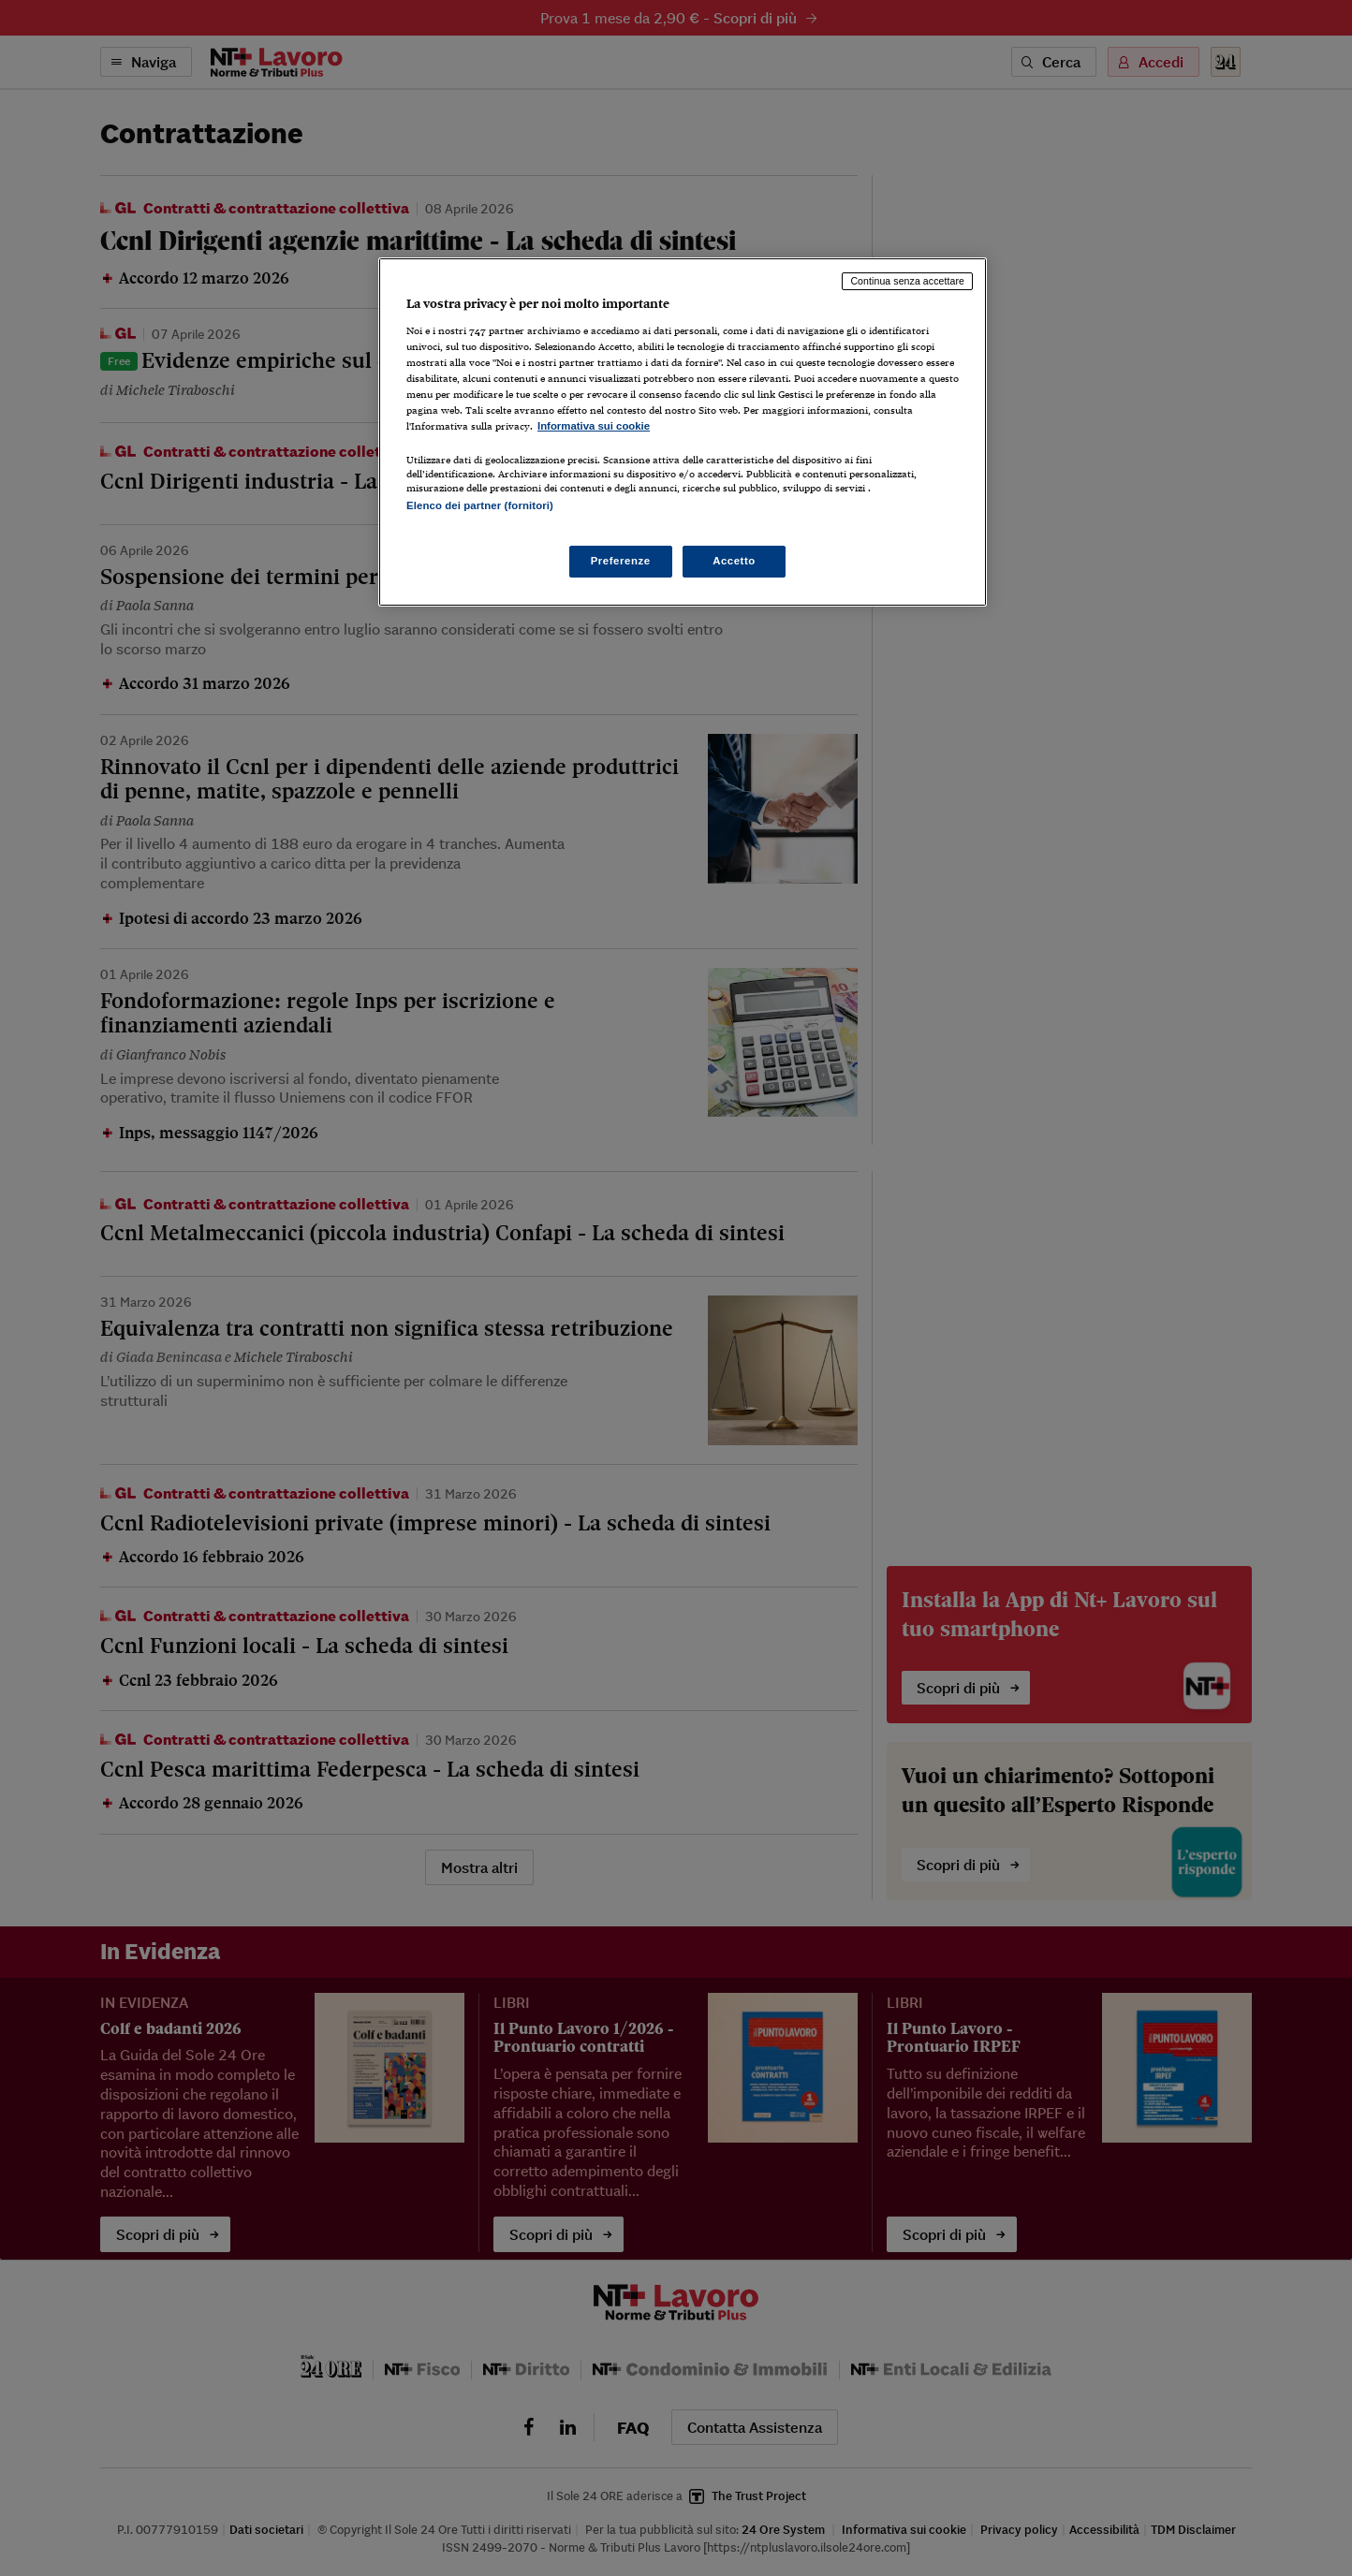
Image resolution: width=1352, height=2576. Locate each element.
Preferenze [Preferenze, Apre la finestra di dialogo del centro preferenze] (621, 560)
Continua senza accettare (907, 280)
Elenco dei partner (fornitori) (479, 505)
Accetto (734, 560)
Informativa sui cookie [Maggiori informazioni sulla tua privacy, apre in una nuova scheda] (593, 426)
